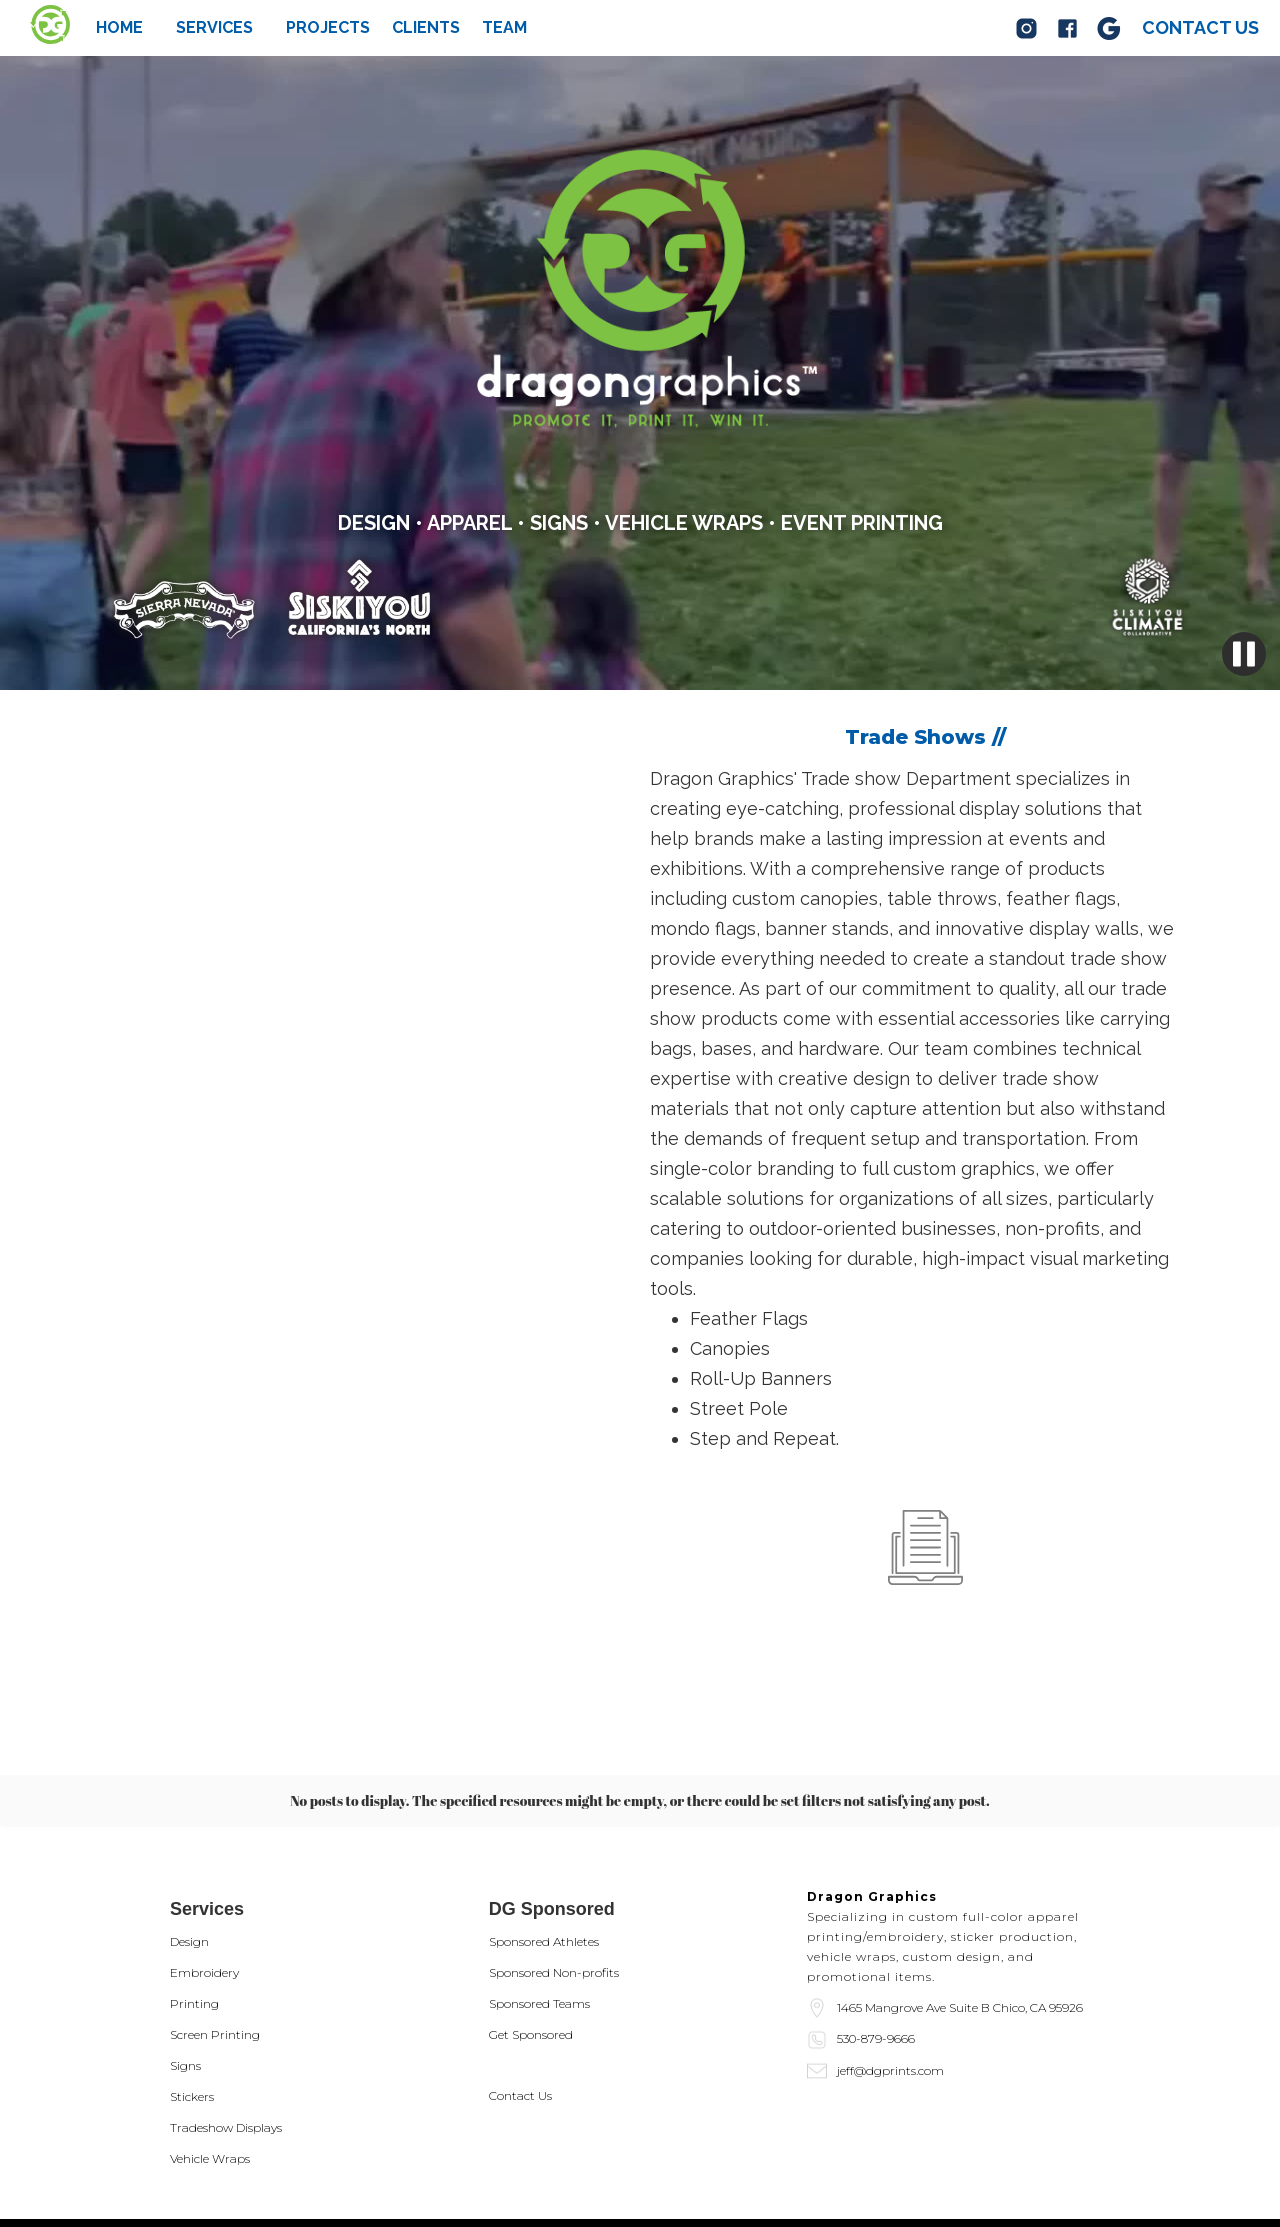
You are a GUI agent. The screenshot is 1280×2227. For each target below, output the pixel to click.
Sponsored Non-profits (554, 1880)
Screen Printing (215, 1942)
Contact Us (520, 2003)
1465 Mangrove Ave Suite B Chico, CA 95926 (960, 1915)
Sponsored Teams (539, 1911)
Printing (194, 1911)
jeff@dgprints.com (890, 1978)
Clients (426, 28)
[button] (214, 28)
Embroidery (204, 1880)
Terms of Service (323, 2177)
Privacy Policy (214, 2177)
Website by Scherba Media (253, 2197)
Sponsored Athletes (544, 1849)
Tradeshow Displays (226, 2035)
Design (189, 1849)
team (504, 28)
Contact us (1200, 27)
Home (119, 28)
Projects (328, 28)
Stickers (192, 2004)
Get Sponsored (531, 1942)
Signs (185, 1973)
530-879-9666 (876, 1946)
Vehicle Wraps (210, 2066)
